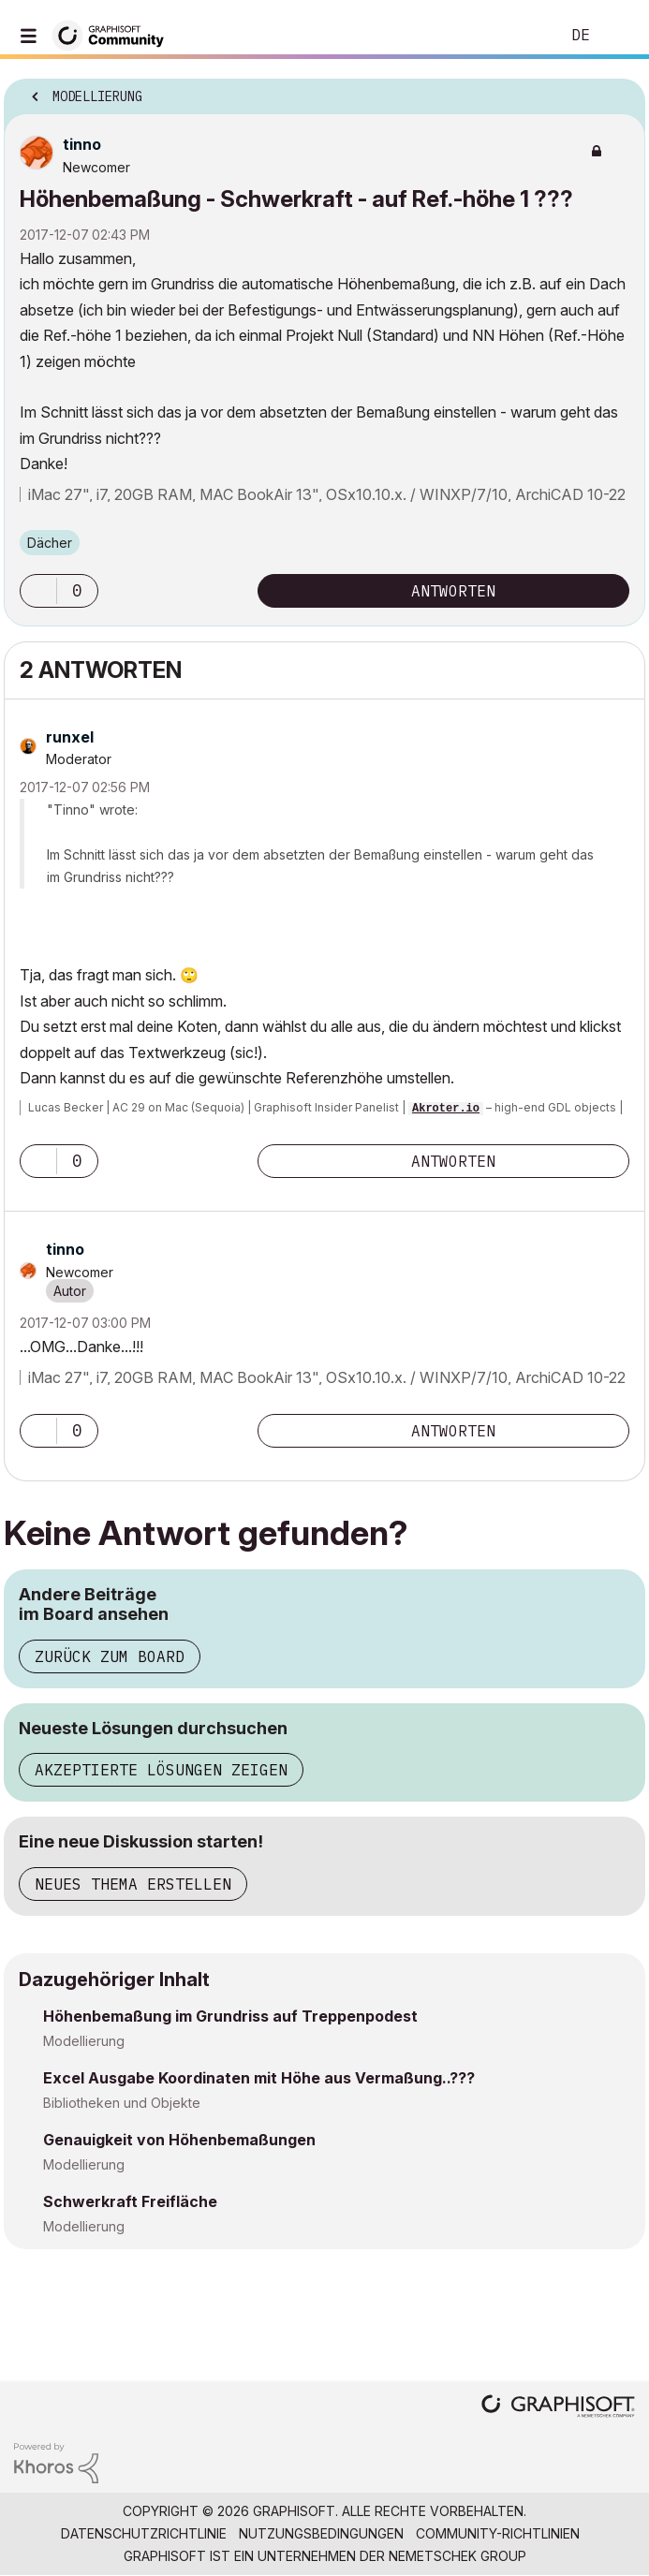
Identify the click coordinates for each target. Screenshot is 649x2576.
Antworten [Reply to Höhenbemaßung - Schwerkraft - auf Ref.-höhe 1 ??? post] (453, 590)
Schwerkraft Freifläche (130, 2201)
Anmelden (619, 35)
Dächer (49, 543)
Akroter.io (445, 1108)
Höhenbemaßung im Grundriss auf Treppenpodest (230, 2016)
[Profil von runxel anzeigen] (70, 737)
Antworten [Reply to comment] (453, 1161)
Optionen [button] (619, 90)
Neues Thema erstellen (133, 1884)
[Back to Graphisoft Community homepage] (114, 34)
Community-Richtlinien (498, 2533)
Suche (517, 36)
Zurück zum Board (109, 1656)
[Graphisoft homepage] (558, 2408)
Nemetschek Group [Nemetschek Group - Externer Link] (457, 2556)
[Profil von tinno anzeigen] (82, 144)
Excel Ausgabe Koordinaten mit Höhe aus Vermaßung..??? (259, 2077)
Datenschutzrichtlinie (144, 2533)
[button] (38, 591)
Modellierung (84, 2041)
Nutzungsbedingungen (321, 2533)
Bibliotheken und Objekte (121, 2103)
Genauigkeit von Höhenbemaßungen (179, 2139)
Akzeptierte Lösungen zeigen (161, 1769)
